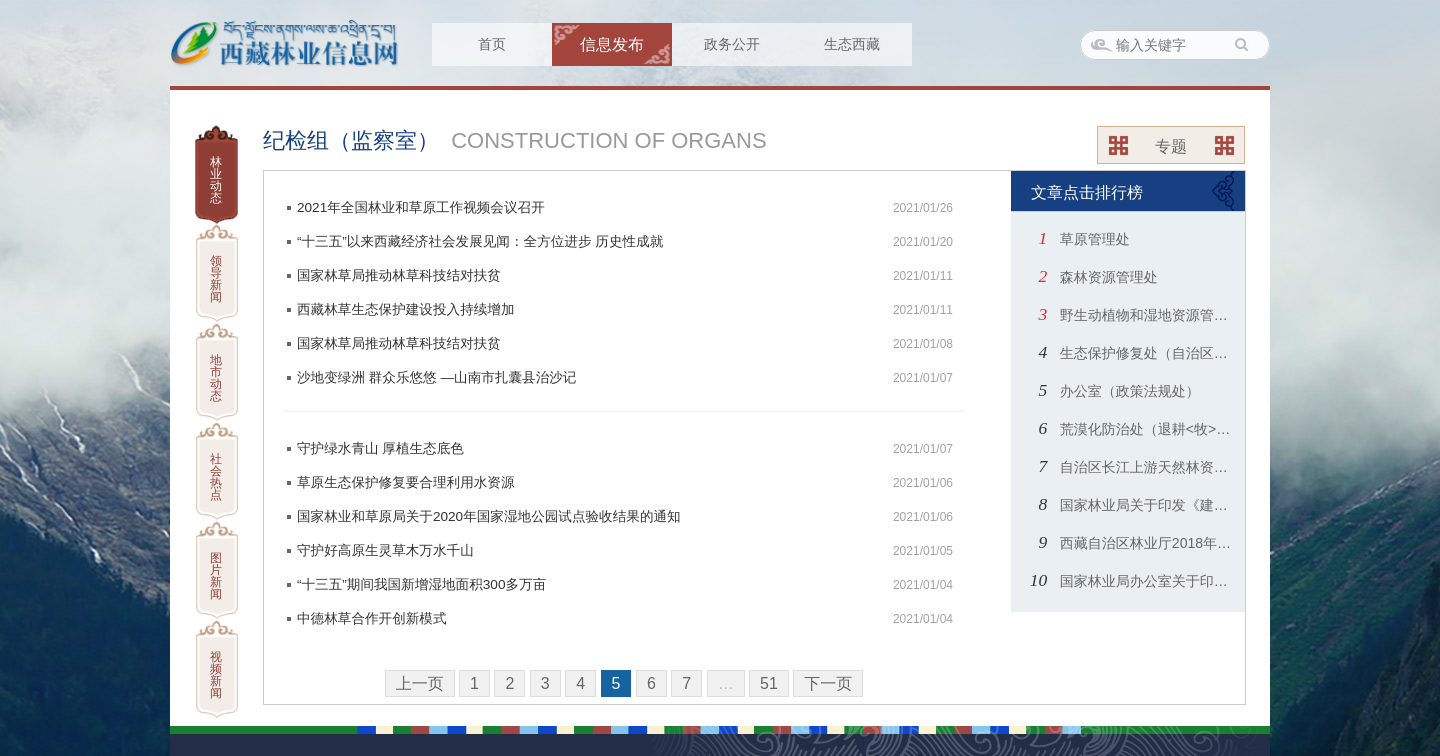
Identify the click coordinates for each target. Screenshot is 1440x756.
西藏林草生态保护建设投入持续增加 (406, 309)
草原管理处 (1093, 239)
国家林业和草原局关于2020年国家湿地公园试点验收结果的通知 (489, 516)
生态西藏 (852, 44)
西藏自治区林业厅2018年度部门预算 (1148, 543)
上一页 (420, 683)
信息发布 (612, 44)
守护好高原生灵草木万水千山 (385, 550)
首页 (492, 44)
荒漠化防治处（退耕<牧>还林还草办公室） (1148, 429)
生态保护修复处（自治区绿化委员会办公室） (1148, 353)
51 (769, 683)
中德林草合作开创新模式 (372, 618)
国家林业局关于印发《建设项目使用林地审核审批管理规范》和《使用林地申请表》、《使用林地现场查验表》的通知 (1148, 505)
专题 (1171, 146)
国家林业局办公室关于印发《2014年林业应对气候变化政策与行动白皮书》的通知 (1148, 581)
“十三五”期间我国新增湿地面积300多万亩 (421, 584)
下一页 (828, 683)
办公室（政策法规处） (1128, 391)
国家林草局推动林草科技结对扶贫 (399, 275)
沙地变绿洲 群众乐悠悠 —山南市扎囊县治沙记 (436, 377)
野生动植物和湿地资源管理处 (1148, 315)
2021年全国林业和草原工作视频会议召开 (421, 207)
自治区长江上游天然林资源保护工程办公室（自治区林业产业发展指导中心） (1148, 467)
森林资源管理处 (1107, 277)
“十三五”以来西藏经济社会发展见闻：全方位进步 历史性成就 (480, 241)
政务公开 (732, 44)
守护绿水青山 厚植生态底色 (380, 448)
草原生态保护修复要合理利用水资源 (406, 482)
